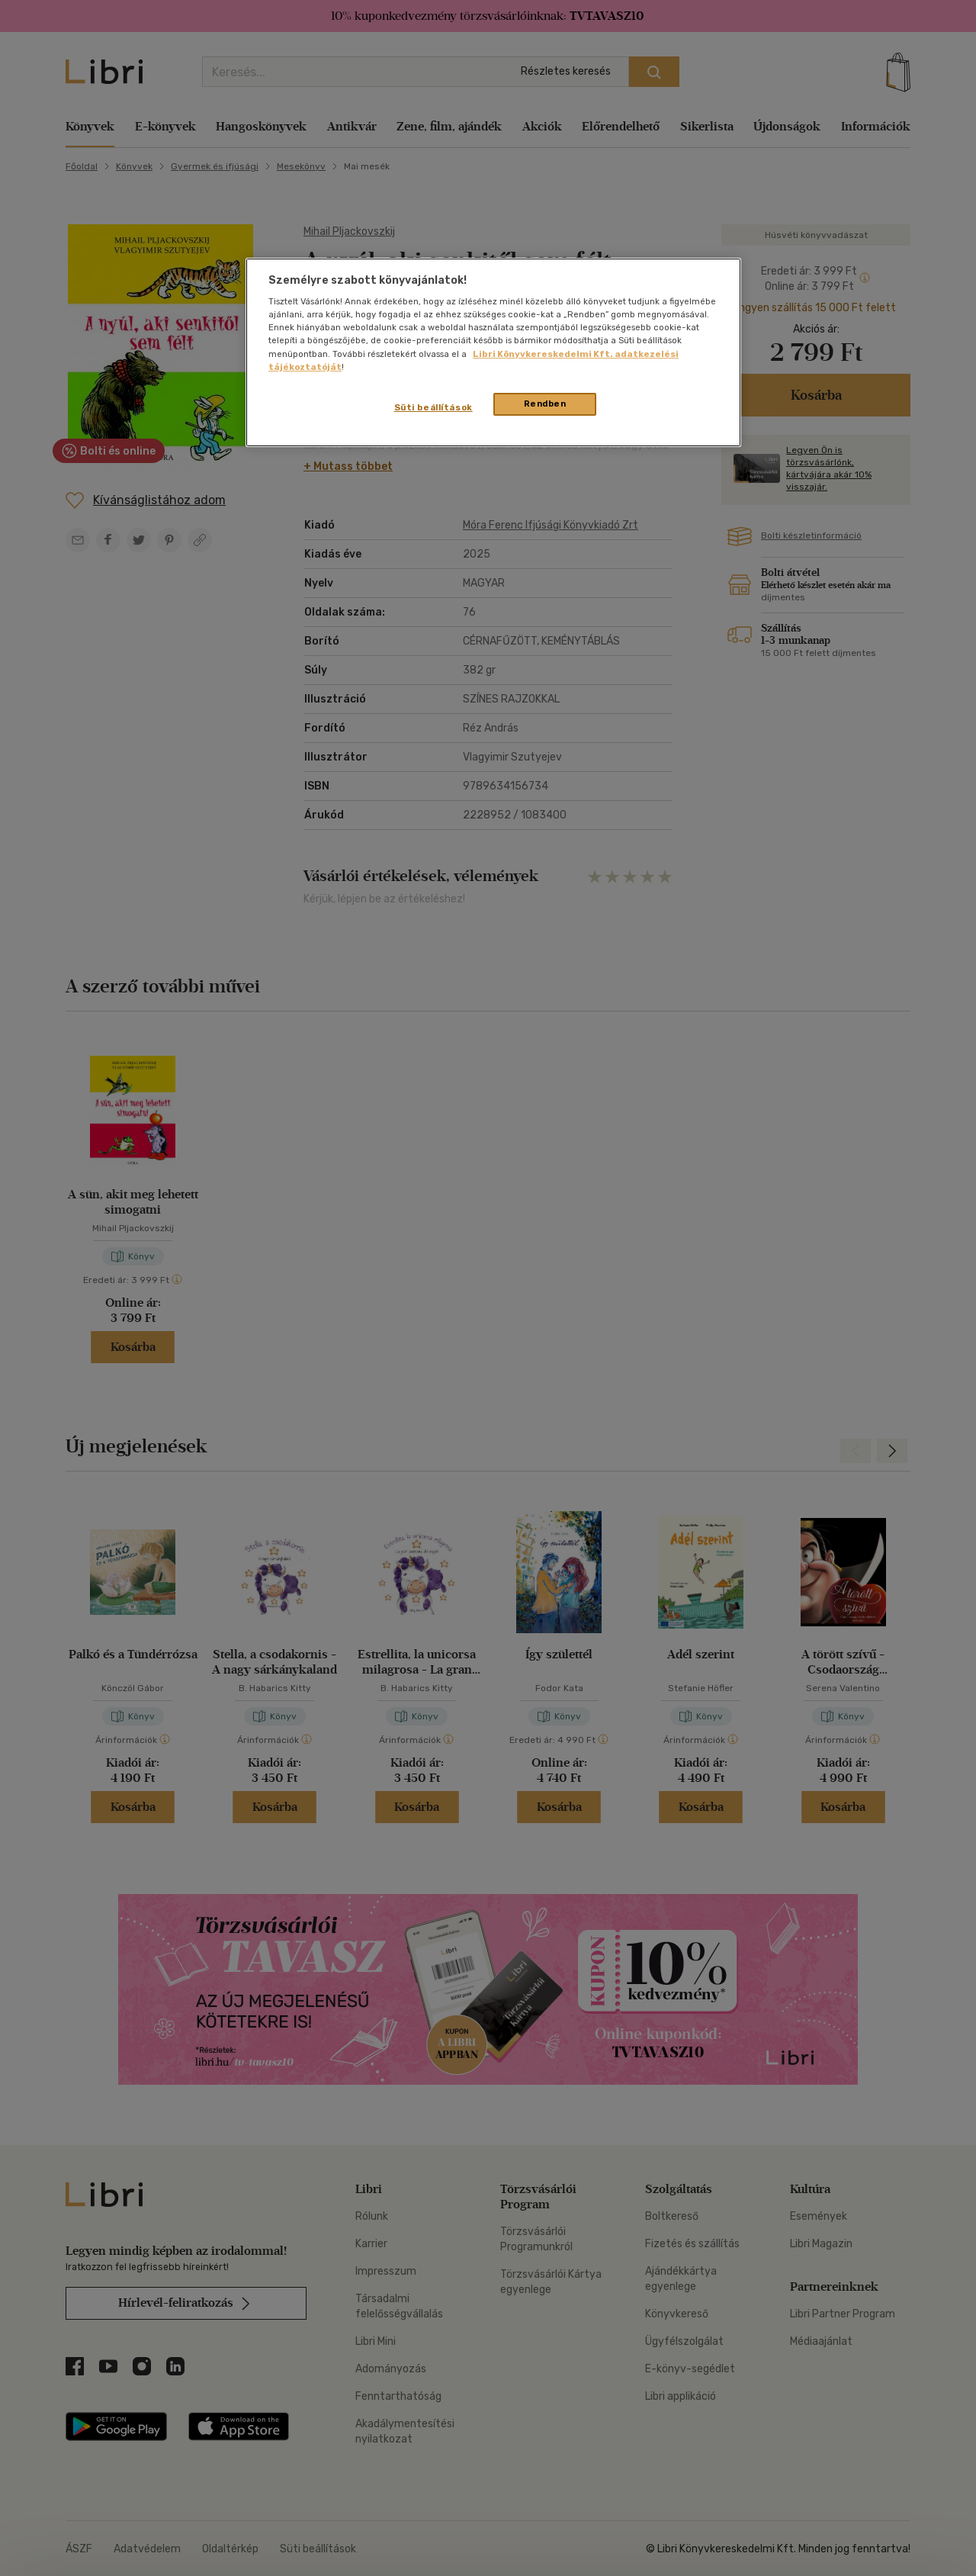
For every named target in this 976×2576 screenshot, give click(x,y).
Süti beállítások (433, 407)
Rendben (545, 403)
